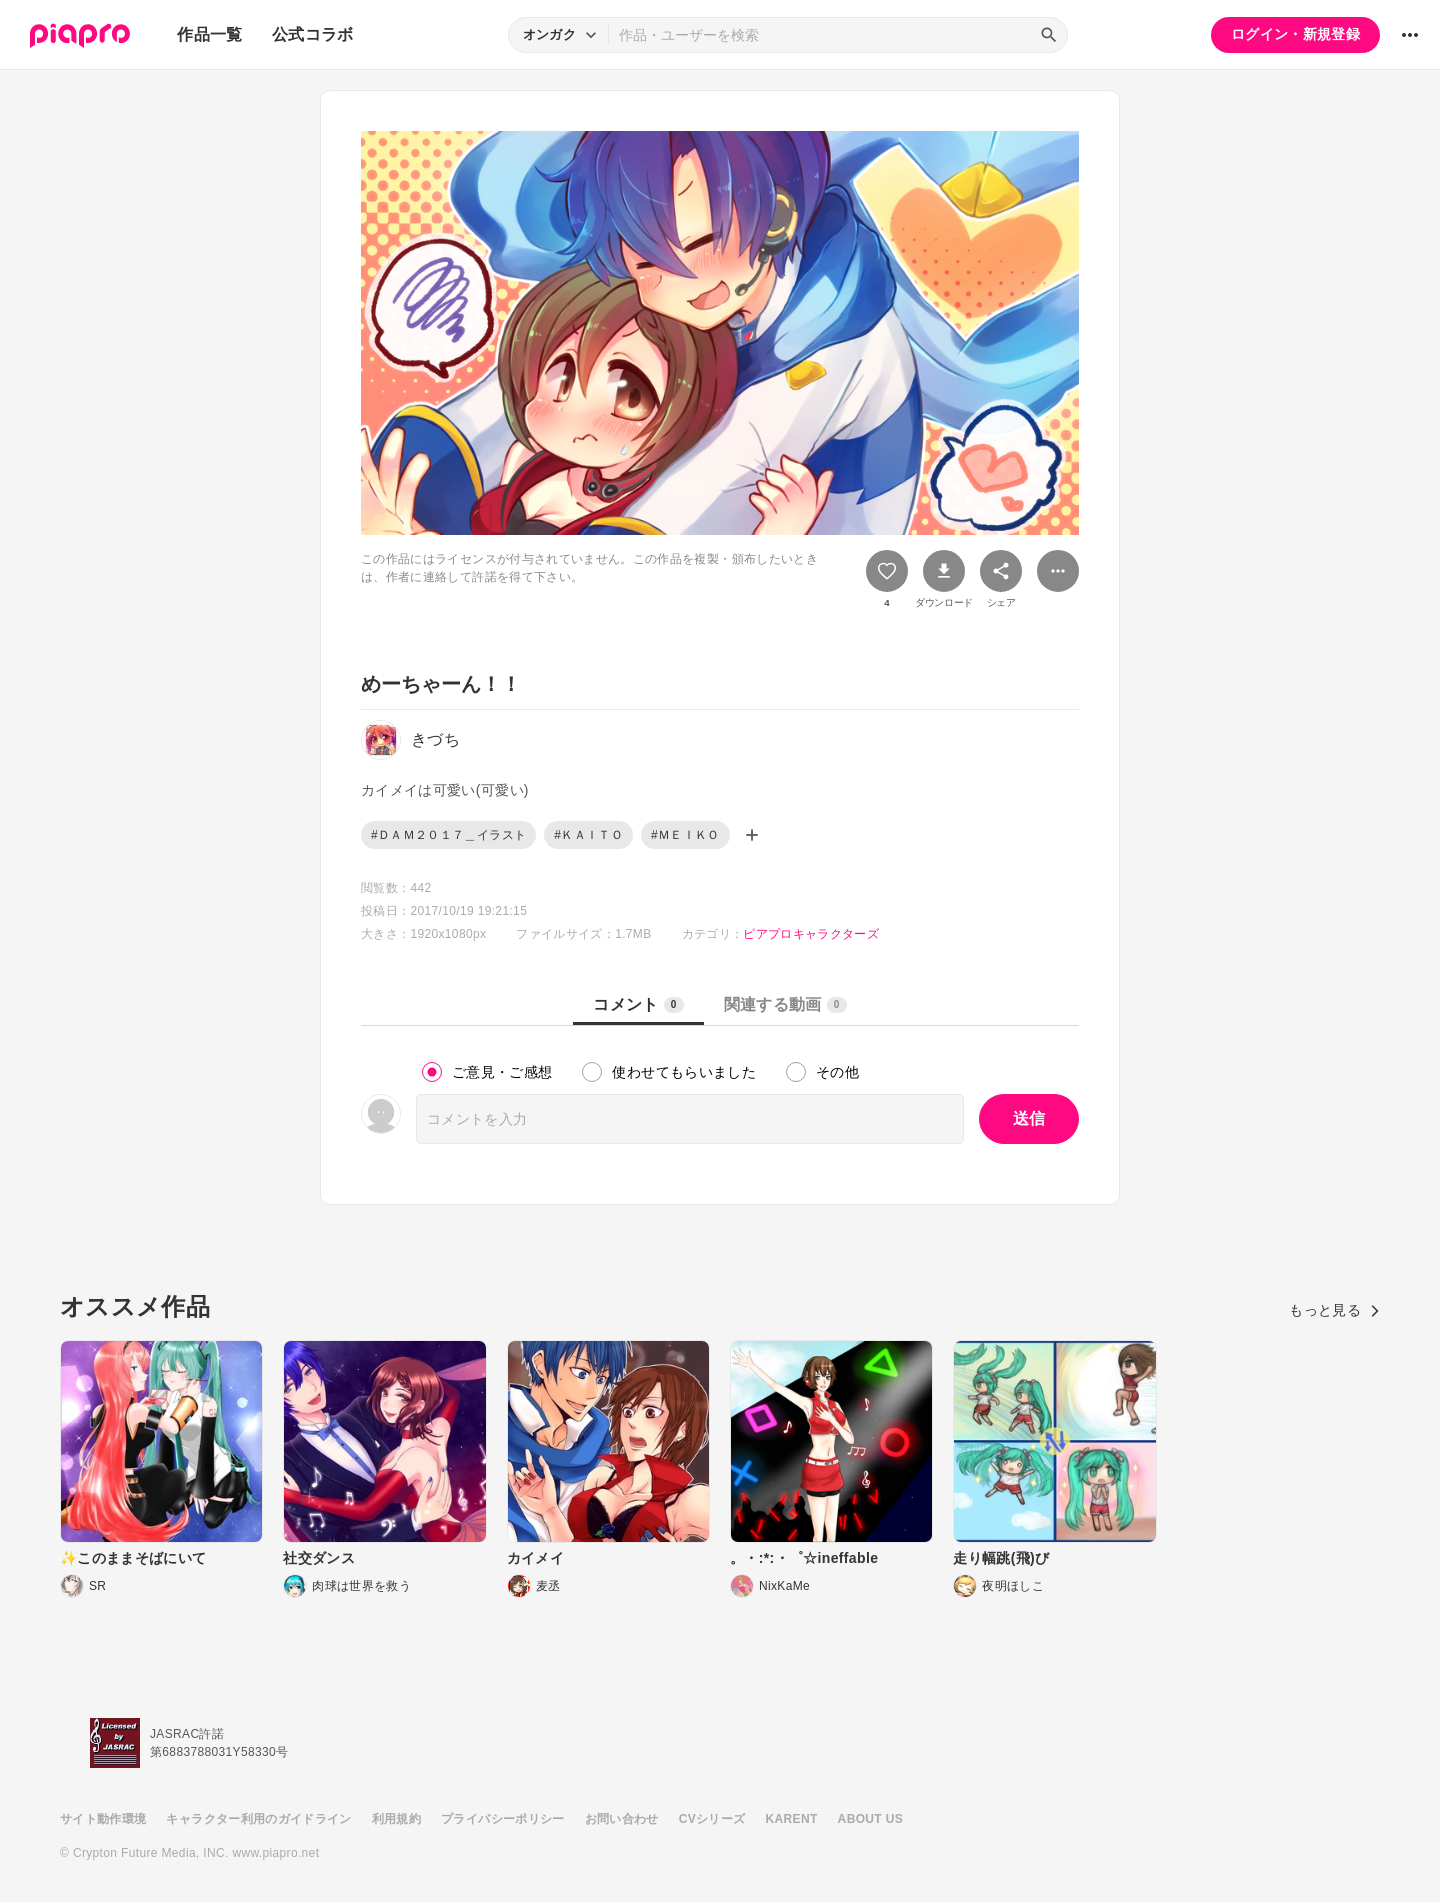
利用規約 (396, 1819)
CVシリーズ (712, 1819)
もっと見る (1334, 1310)
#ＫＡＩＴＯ (588, 835)
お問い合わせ (622, 1819)
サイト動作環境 (103, 1819)
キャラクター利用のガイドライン (258, 1819)
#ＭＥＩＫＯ (685, 835)
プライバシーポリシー (503, 1819)
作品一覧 (209, 34)
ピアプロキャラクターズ (811, 934)
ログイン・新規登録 (1295, 34)
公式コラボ (313, 34)
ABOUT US (870, 1819)
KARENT (792, 1819)
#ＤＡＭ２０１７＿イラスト (448, 835)
